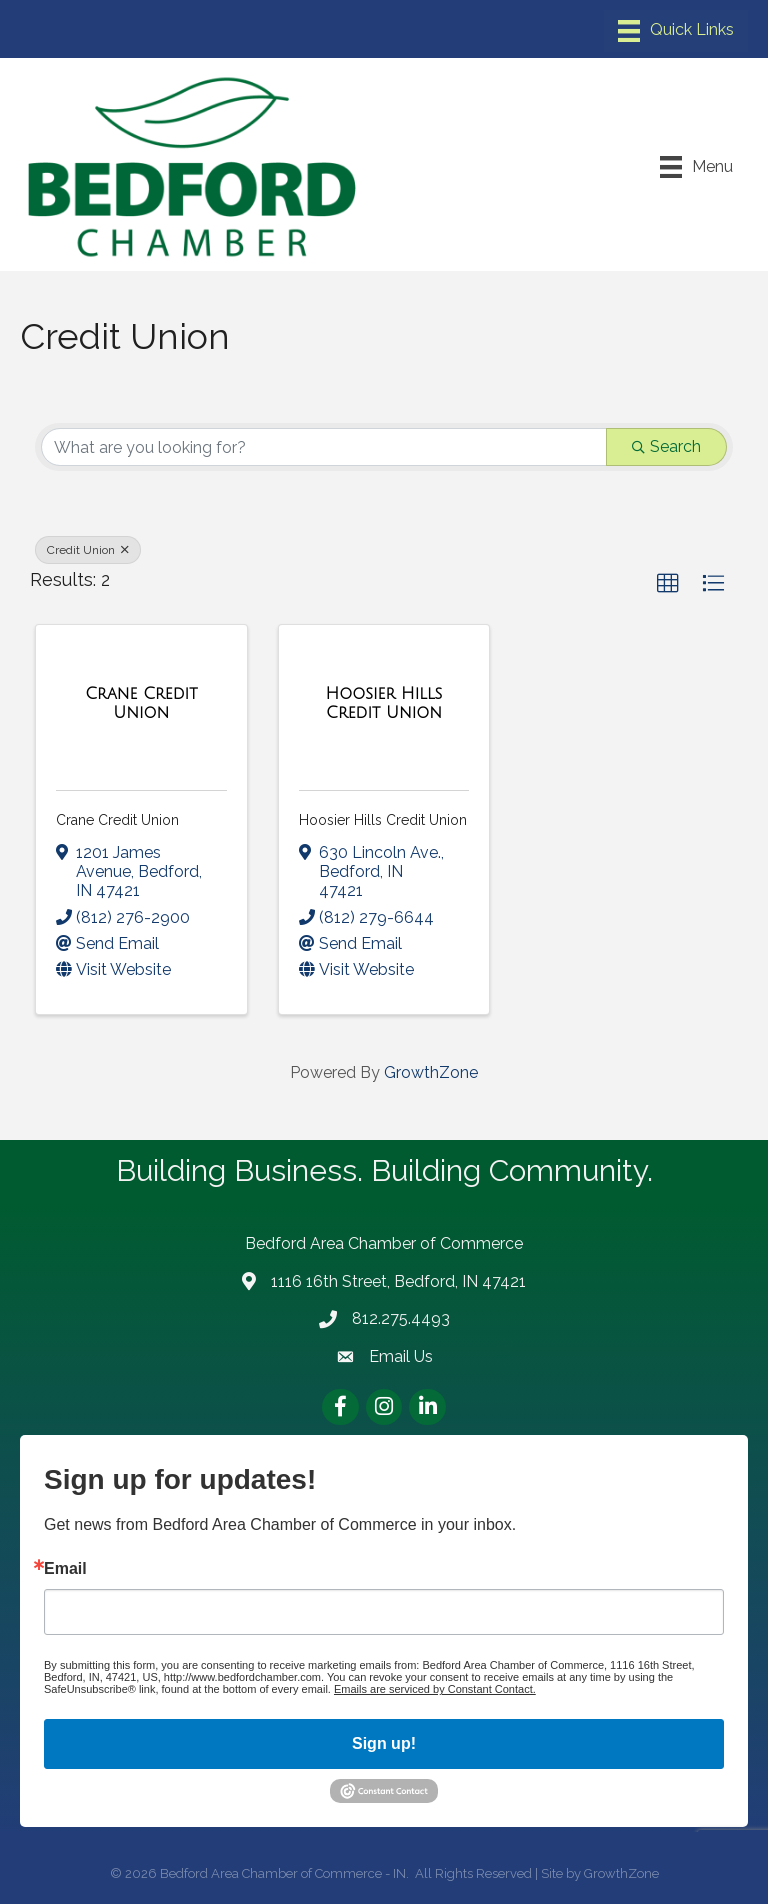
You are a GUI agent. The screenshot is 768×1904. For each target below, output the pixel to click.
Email (65, 1569)
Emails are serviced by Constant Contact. (435, 1689)
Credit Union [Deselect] (88, 550)
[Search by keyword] (324, 447)
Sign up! (384, 1743)
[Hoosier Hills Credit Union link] (384, 703)
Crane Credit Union (117, 820)
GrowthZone (431, 1072)
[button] (668, 584)
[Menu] (676, 31)
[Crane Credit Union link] (141, 703)
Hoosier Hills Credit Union (383, 820)
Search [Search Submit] (666, 446)
